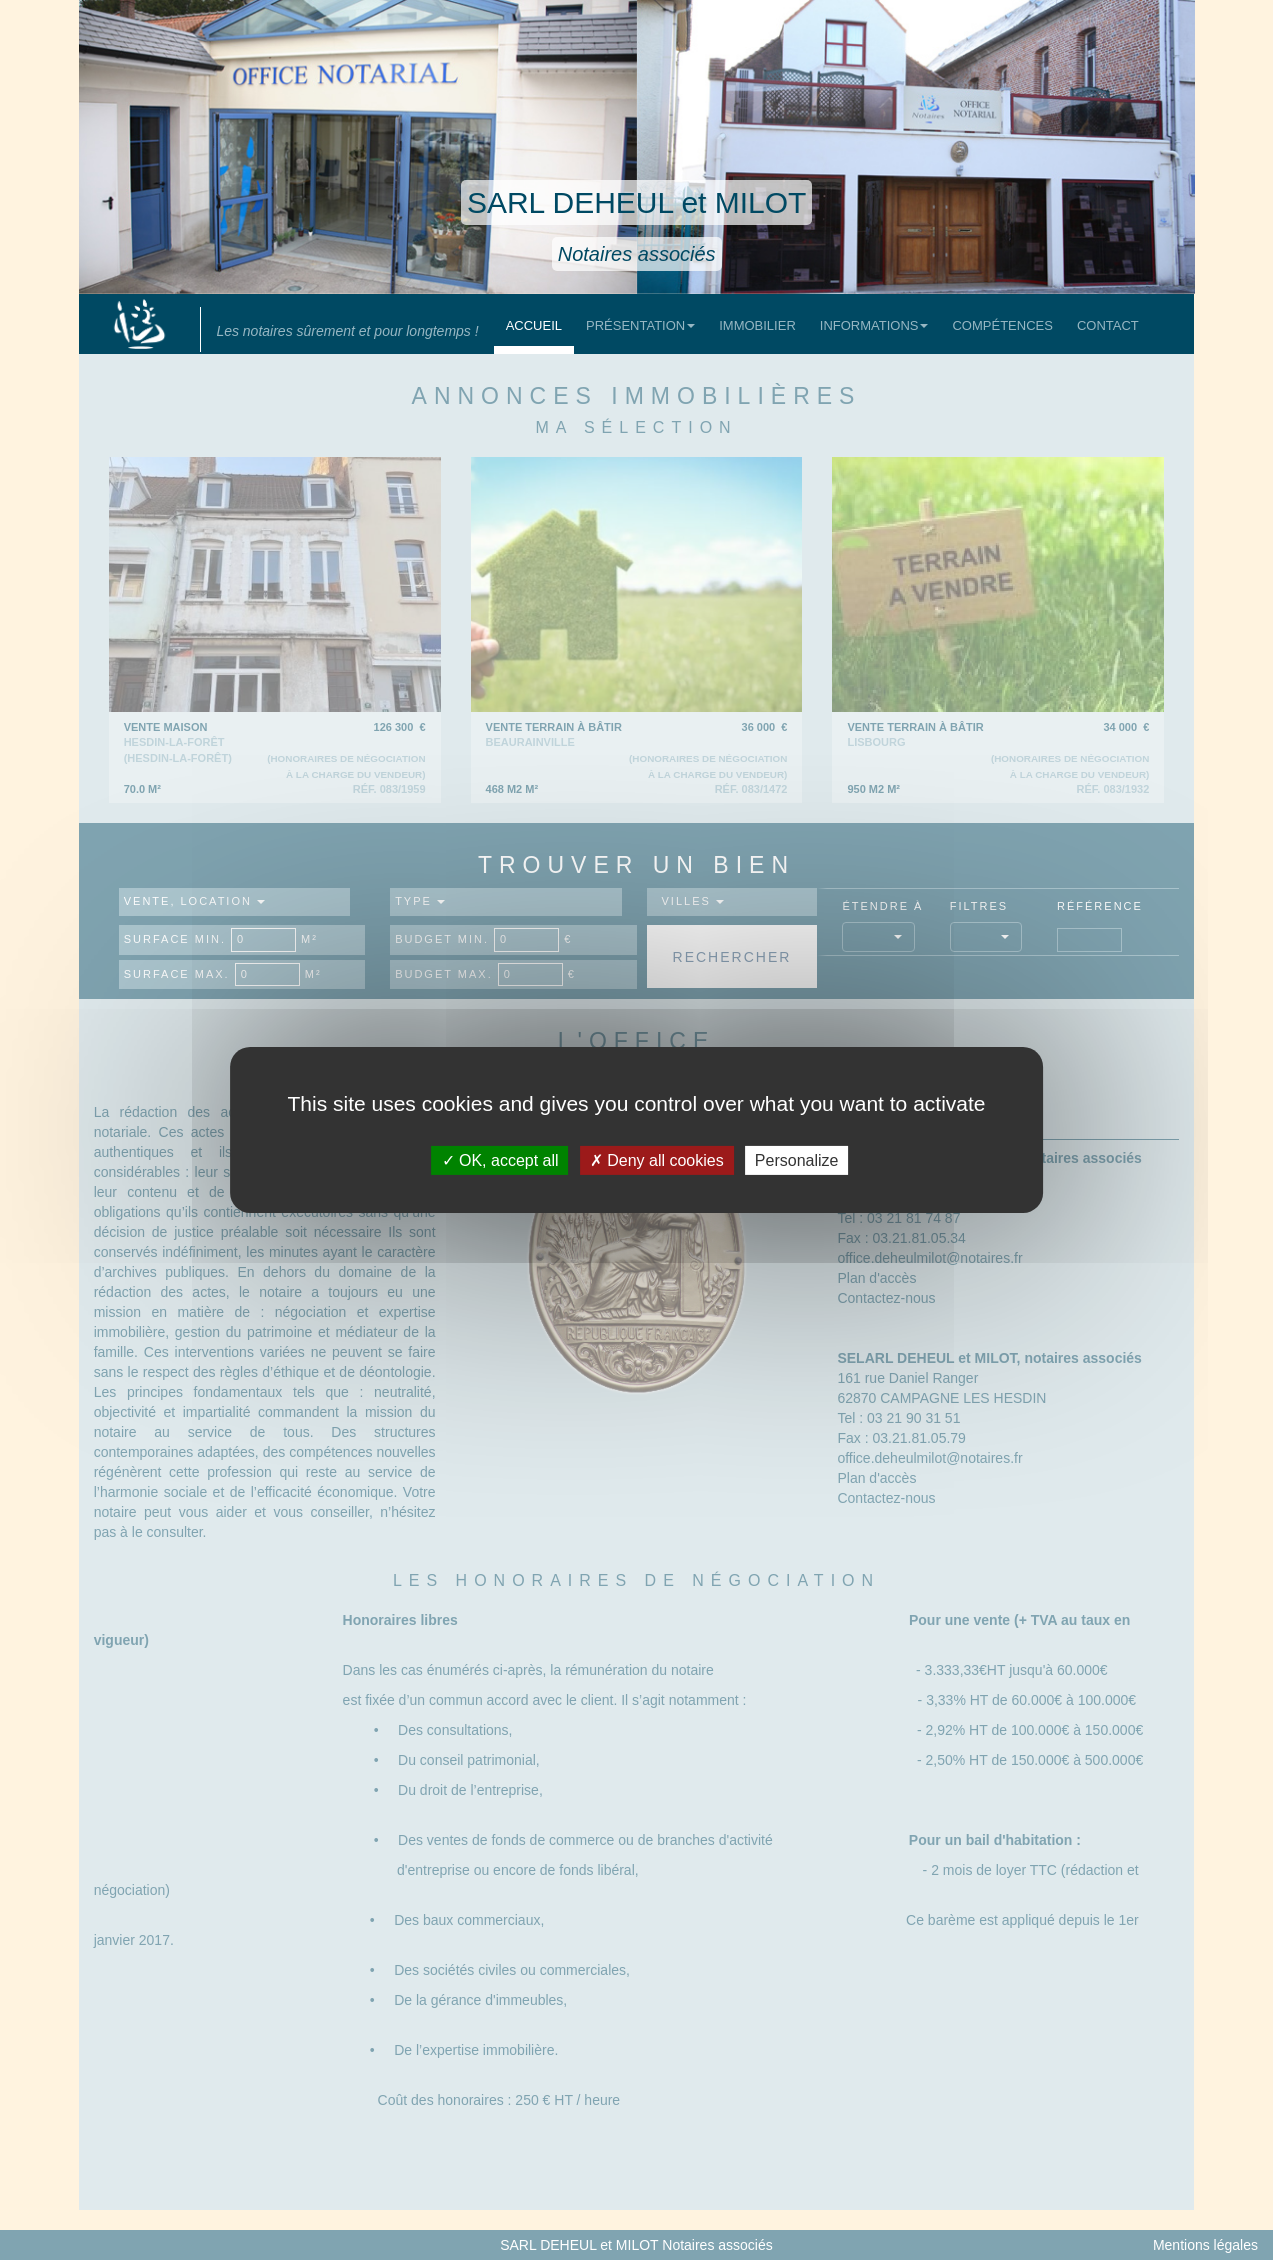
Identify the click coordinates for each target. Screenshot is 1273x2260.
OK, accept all (500, 1160)
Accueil (534, 325)
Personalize (797, 1160)
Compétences (1002, 325)
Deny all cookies (657, 1160)
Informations (874, 325)
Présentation (640, 325)
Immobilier (757, 325)
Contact (1108, 325)
